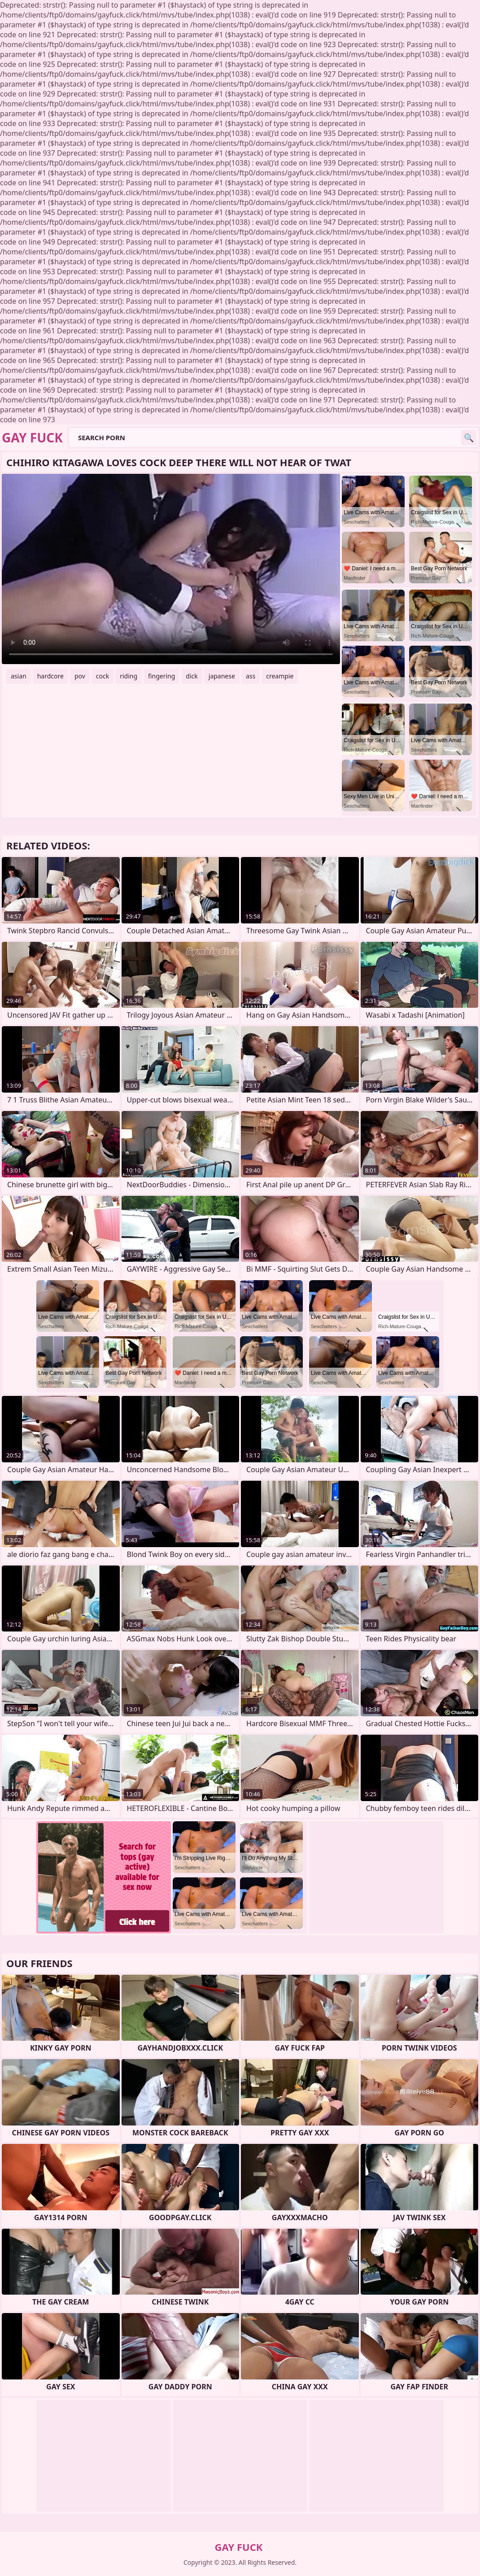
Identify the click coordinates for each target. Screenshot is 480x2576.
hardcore (50, 676)
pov (79, 676)
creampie (279, 676)
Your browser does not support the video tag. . (171, 569)
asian (18, 676)
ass (250, 676)
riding (128, 676)
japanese (222, 676)
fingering (161, 676)
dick (191, 676)
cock (102, 676)
